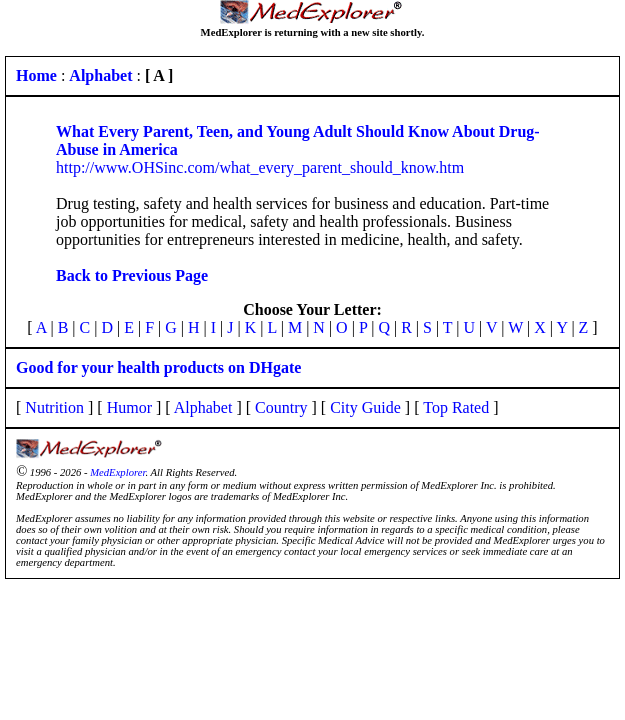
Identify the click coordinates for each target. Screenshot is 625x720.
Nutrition (54, 407)
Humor (129, 407)
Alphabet (203, 407)
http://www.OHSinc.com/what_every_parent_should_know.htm (260, 167)
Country (281, 407)
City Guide (365, 407)
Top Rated (456, 407)
